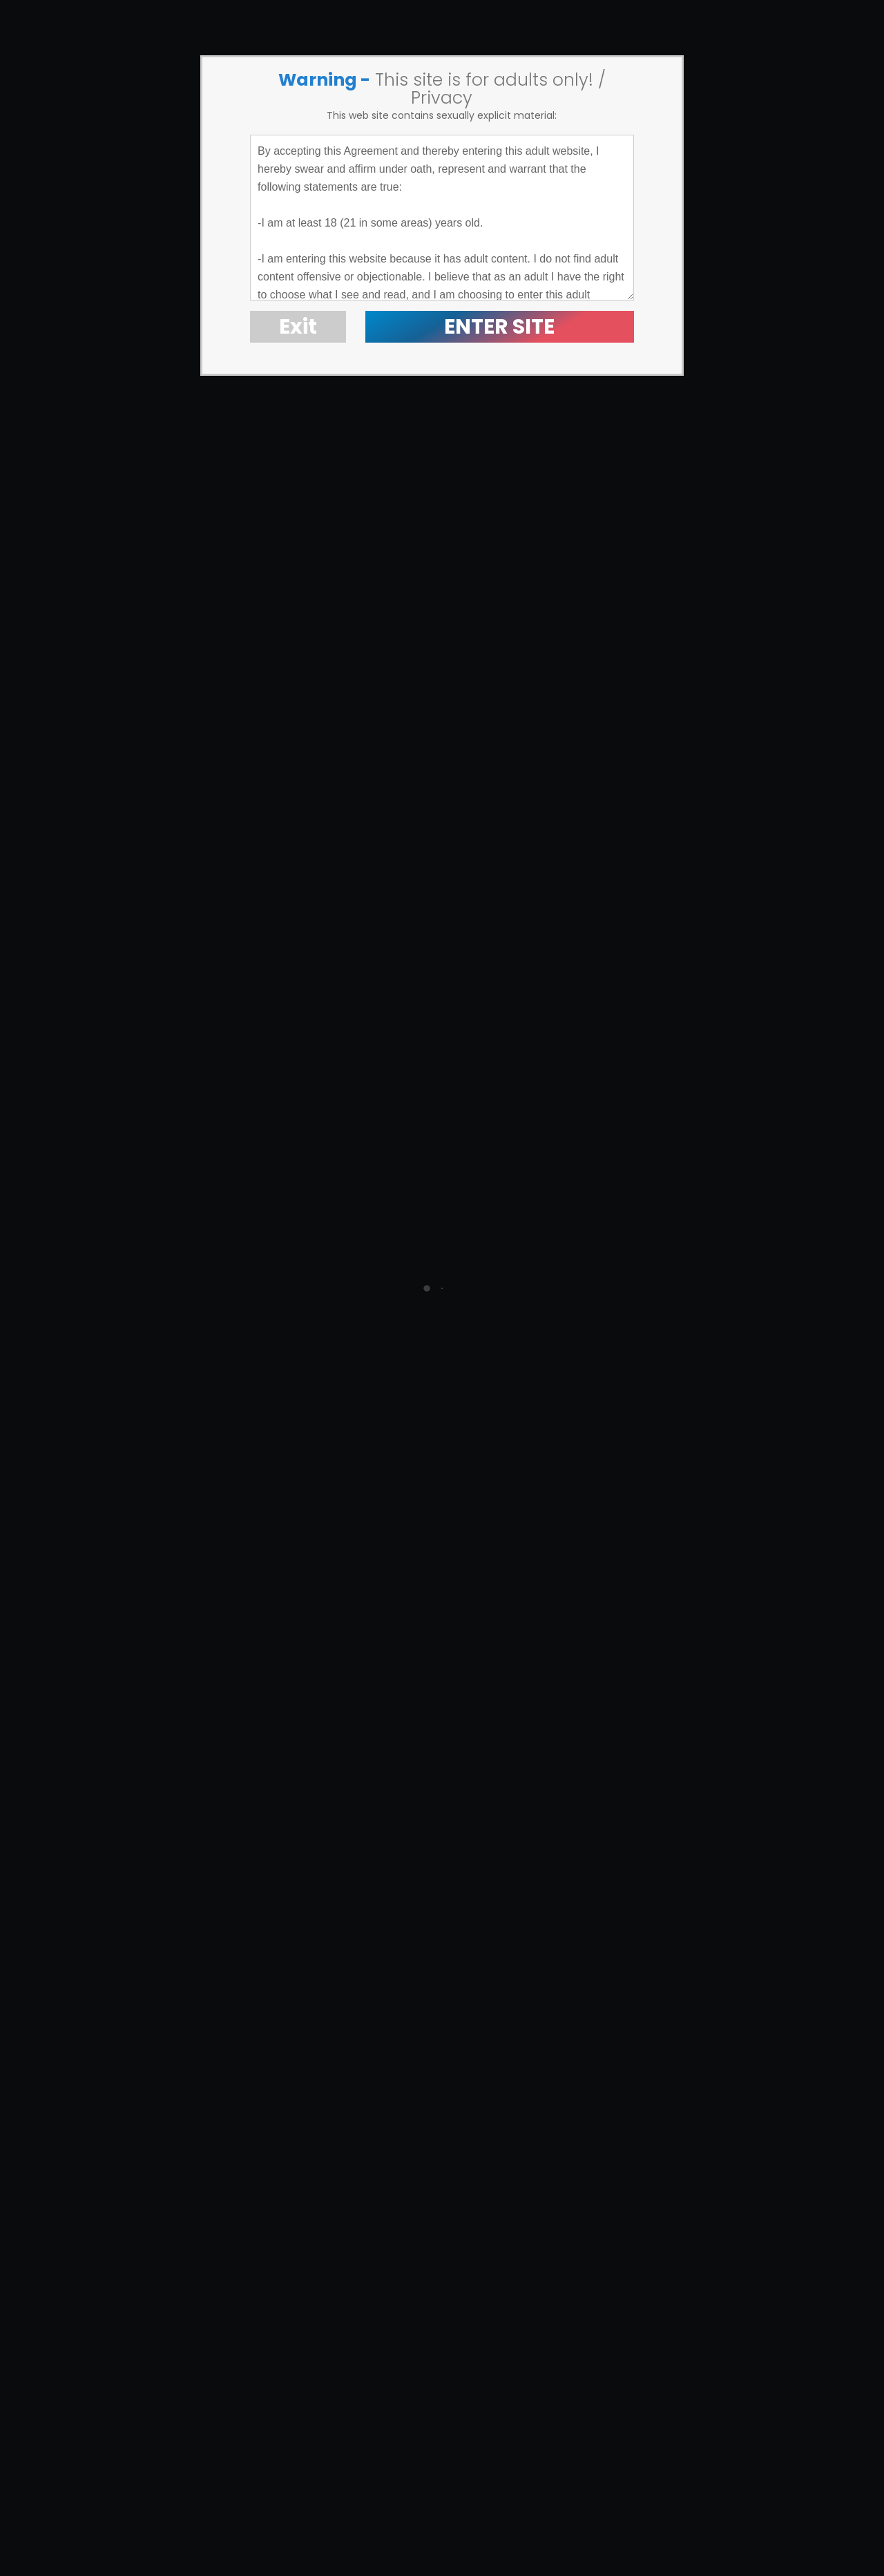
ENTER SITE (499, 326)
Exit (298, 326)
